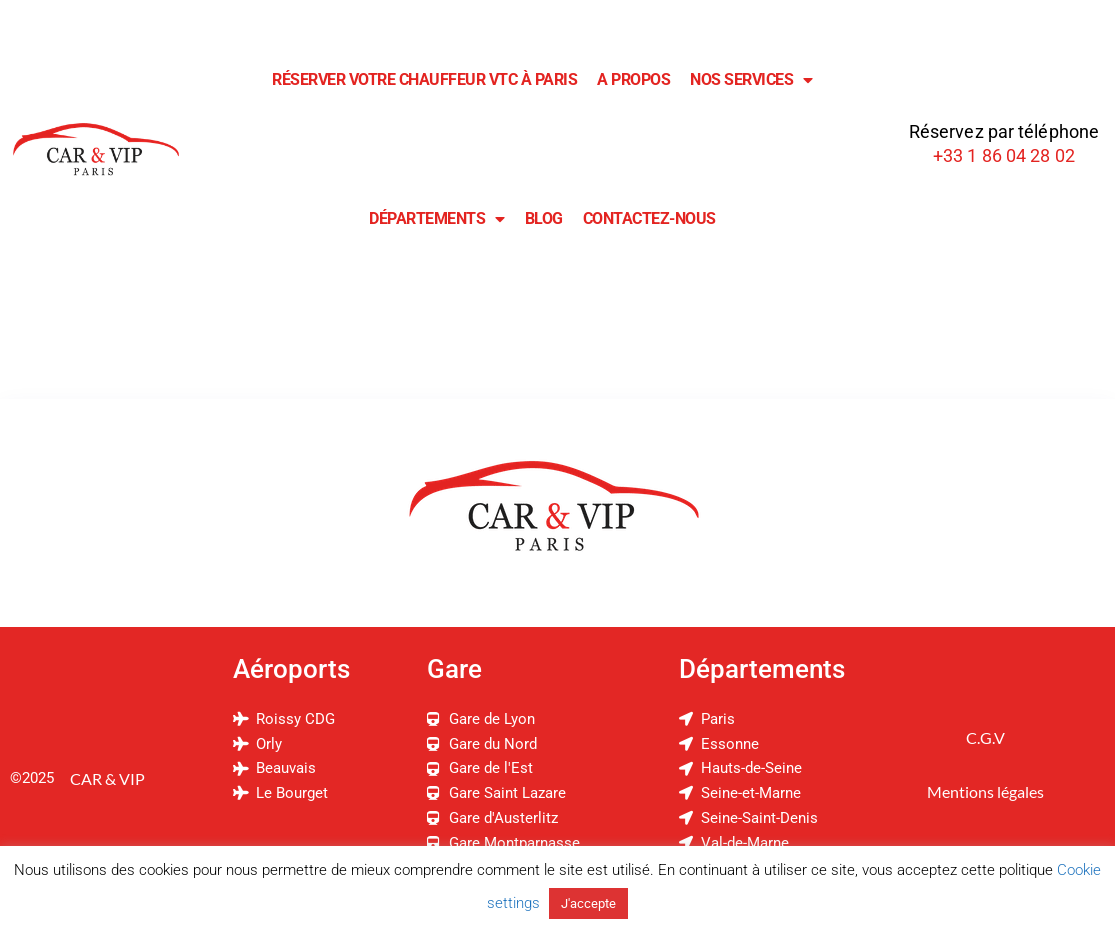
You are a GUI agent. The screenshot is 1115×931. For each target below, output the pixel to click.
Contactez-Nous (649, 218)
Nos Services (751, 80)
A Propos (633, 79)
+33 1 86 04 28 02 (1004, 155)
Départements (437, 219)
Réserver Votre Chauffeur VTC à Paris (424, 79)
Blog (544, 218)
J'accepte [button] (588, 903)
